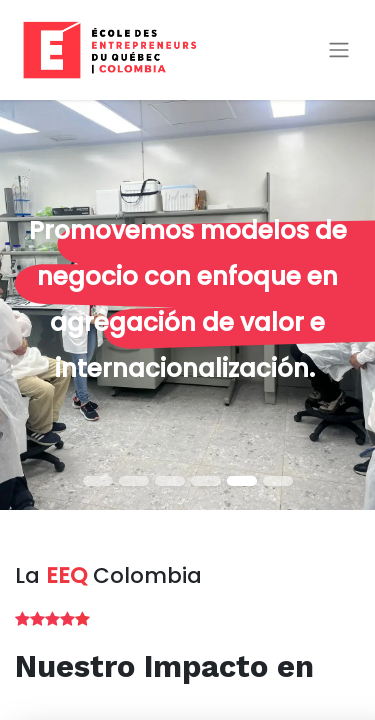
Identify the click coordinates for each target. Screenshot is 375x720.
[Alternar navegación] (339, 50)
